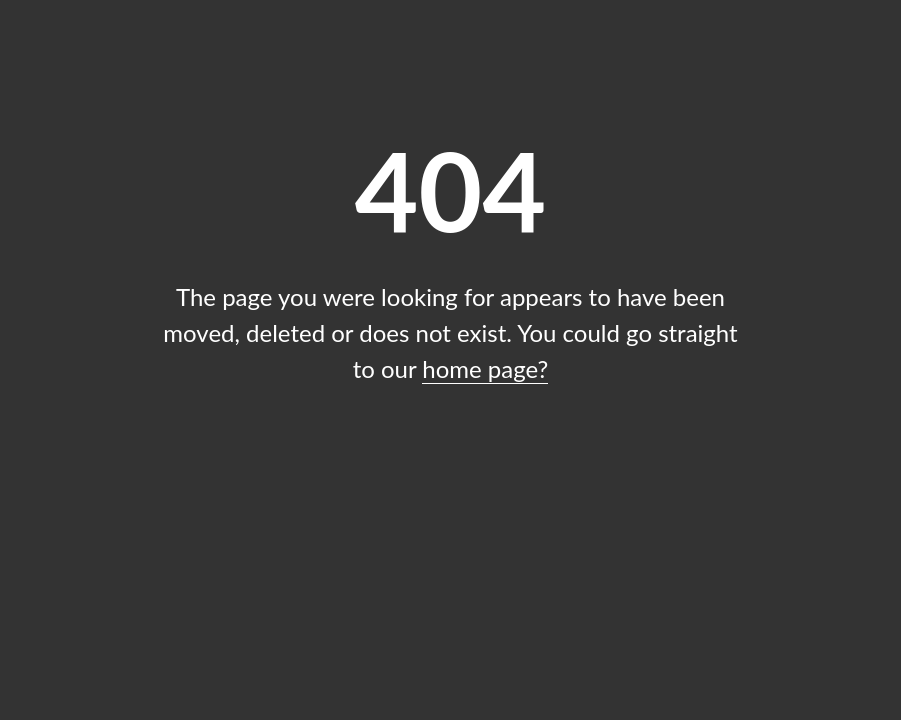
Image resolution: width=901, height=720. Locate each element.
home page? (485, 368)
